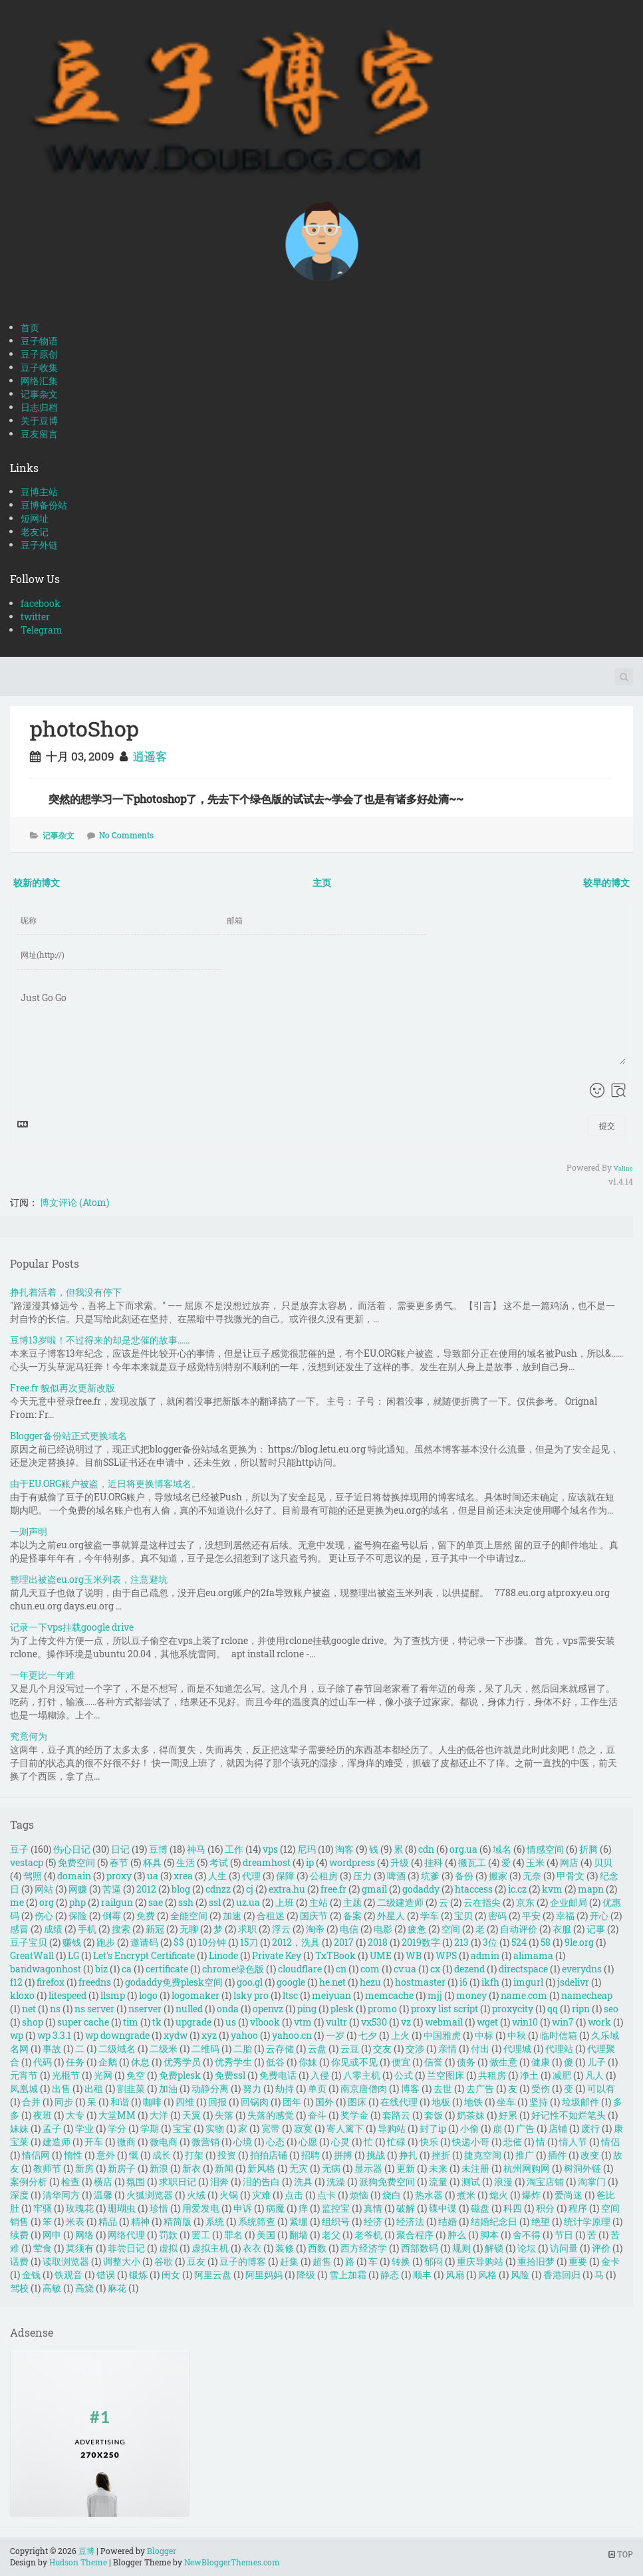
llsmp (112, 1995)
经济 (373, 2221)
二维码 (205, 2048)
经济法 (410, 2221)
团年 (292, 2101)
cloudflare (300, 1968)
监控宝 (336, 2208)
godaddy (421, 1889)
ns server (94, 2008)
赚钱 (72, 1942)
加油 (168, 2088)
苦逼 (111, 1889)
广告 (525, 2128)
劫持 (284, 2088)
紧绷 (298, 2221)
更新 (405, 2168)
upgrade (193, 2022)
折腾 (588, 1849)
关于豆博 (39, 420)
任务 (75, 2061)
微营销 (205, 2141)
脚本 (489, 2234)
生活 (185, 1862)
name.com (524, 1995)
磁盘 (480, 2208)
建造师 (56, 2141)
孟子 (52, 2128)
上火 (400, 2035)
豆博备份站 (44, 505)
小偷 (469, 2128)
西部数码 (419, 2248)
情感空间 (545, 1849)
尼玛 (306, 1849)
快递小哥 (470, 2141)
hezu (370, 1982)
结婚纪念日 (494, 2221)
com (370, 1968)
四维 (185, 2101)
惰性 (73, 2155)
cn (341, 1968)
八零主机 (361, 2075)
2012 (146, 1889)
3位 (490, 1942)
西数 (317, 2248)
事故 (52, 2048)
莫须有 (80, 2248)
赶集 (289, 2261)
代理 (251, 1875)
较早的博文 (606, 882)
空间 (451, 1929)
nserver (145, 2008)
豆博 (158, 1849)
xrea (183, 1875)
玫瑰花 (80, 2208)
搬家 (498, 1875)
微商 (126, 2141)
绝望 (540, 2221)
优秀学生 (233, 2061)
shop (32, 2022)
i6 (463, 1982)
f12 (16, 1982)
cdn (426, 1849)
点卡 (326, 2194)
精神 (140, 2221)
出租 (93, 2088)
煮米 (466, 2194)
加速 (232, 1915)
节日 (564, 2234)
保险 (77, 1915)
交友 (382, 2048)
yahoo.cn (292, 2035)
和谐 (119, 2101)
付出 (480, 2048)
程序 (578, 2208)
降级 (306, 2274)
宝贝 (463, 1915)
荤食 (42, 2248)
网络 (84, 2234)
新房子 (122, 2168)
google (291, 1982)
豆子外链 (39, 544)
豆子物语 (39, 340)
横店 (103, 2181)
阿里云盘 (212, 2274)
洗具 (303, 2181)
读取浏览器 (66, 2261)
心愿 (308, 2141)
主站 (318, 1902)
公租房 (324, 1875)
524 (519, 1942)
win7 (563, 2022)
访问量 (564, 2248)
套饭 (433, 2115)
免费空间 (76, 1862)
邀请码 (144, 1942)
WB (414, 1955)
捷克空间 (482, 2155)
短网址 (35, 518)
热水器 (429, 2194)
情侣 (610, 2141)
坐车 (506, 2101)
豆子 (19, 1849)
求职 (247, 1929)
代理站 (559, 2048)
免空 (135, 2075)
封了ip (433, 2128)
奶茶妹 (471, 2115)
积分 (545, 2208)
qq (552, 2008)
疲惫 (417, 1929)
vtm (303, 2022)
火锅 (228, 2194)
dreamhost (267, 1862)
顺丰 (422, 2274)
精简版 (178, 2221)
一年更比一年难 (42, 1675)
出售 (61, 2088)
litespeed (67, 1995)
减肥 (562, 2075)
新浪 (159, 2168)
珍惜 (159, 2208)
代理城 (517, 2048)
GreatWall (32, 1955)
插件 (557, 2155)
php (77, 1902)
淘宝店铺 (545, 2181)
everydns (582, 1968)
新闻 (224, 2168)
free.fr (333, 1889)
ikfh (490, 1982)
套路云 (396, 2115)
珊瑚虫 (122, 2208)
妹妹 (19, 2128)
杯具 (152, 1862)
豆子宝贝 (28, 1942)
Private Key (276, 1955)
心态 (275, 2141)
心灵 (340, 2141)
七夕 (367, 2035)
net (29, 2008)
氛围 (135, 2181)
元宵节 (24, 2075)
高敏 (52, 2288)
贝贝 (603, 1862)
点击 (294, 2194)
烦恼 (359, 2194)
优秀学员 (182, 2061)
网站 (44, 1889)
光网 (103, 2075)
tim (130, 2022)
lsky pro (251, 1995)
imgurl (528, 1982)
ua (152, 1875)
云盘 (317, 2048)
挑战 (375, 2155)
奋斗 (317, 2115)
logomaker (195, 1995)
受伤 (540, 2088)
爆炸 (531, 2194)
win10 (525, 2022)
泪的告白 (261, 2181)
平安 (531, 1915)
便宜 (401, 2061)
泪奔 (219, 2181)
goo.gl (250, 1982)
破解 (405, 2208)
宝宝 (182, 2128)
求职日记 (177, 2181)
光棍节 (66, 2075)
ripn (581, 2008)
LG (73, 1955)
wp (16, 2035)
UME (381, 1955)
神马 (196, 1849)
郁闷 (433, 2261)
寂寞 (303, 2128)
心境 (242, 2141)
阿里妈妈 (264, 2274)
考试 (218, 1862)
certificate (167, 1968)
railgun (117, 1902)
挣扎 (408, 2155)
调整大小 (121, 2261)
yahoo (244, 2035)
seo (611, 2008)
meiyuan (331, 1995)
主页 (322, 882)
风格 (487, 2274)
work (599, 2022)
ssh (185, 1902)
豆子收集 (39, 367)
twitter (35, 616)
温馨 (103, 2194)
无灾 (298, 2168)
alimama (533, 1955)
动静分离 (210, 2088)
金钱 (31, 2274)
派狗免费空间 (387, 2181)
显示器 (368, 2168)
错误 (105, 2274)
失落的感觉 (270, 2115)
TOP (620, 2554)
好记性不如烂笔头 (568, 2115)
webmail (444, 2022)
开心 (599, 1915)
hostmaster (420, 1982)
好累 (508, 2115)
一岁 (335, 2035)
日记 (120, 1849)
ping (307, 2008)
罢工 (201, 2234)
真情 (373, 2208)
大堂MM (117, 2115)
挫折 (441, 2155)
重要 (578, 2261)
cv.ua (405, 1968)
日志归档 (39, 407)
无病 (331, 2168)
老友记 (35, 531)
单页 (317, 2088)
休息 (140, 2061)
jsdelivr (573, 1982)
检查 (70, 2181)
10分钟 (212, 1942)
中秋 (516, 2035)
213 (461, 1942)
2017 (344, 1942)
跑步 (105, 1942)
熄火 (498, 2194)
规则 (461, 2248)
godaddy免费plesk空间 (174, 1982)
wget (487, 2022)
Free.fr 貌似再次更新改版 (62, 1387)
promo (382, 2008)
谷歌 (163, 2261)
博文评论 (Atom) (74, 1202)
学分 (117, 2128)
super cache (83, 2022)
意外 (105, 2155)
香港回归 (561, 2274)
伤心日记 (71, 1849)
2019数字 (421, 1942)
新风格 (261, 2168)
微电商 (164, 2141)
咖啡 (152, 2101)
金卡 (610, 2261)
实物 (214, 2128)
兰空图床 (445, 2075)
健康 (540, 2061)
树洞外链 (582, 2168)
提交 (607, 1125)
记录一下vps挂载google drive (72, 1627)
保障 (285, 1875)
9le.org (579, 1942)
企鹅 (107, 2061)
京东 (525, 1902)
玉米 (535, 1862)
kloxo (22, 1995)
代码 (42, 2061)
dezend (469, 1968)
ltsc (290, 1995)
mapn (591, 1889)
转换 (401, 2261)
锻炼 (138, 2274)
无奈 (532, 1875)
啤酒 (396, 1875)
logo (148, 1995)
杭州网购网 (526, 2168)
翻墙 (298, 2234)
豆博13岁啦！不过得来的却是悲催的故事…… (100, 1340)
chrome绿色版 (233, 1968)
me (17, 1902)
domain (74, 1875)
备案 (352, 1915)
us (230, 2022)
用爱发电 (200, 2208)
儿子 (596, 2061)
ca (127, 1968)
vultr (336, 2022)
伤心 (44, 1915)
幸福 (565, 1915)
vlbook (265, 2022)
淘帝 (315, 1929)
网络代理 (126, 2234)
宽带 (270, 2128)
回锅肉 (255, 2101)
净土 (529, 2075)
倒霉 (111, 1915)
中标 (484, 2035)
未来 (438, 2168)
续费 (19, 2234)
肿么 (457, 2234)
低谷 (275, 2061)
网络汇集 (39, 380)
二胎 (242, 2048)
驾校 (19, 2288)
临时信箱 (558, 2035)
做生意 (503, 2061)
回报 (217, 2101)
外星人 (391, 1915)
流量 (438, 2181)
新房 (84, 2168)
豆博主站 (39, 491)
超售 (322, 2261)
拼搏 (343, 2155)
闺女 (171, 2274)
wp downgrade (117, 2035)
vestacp (26, 1862)
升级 (399, 1862)
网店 (569, 1862)
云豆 (349, 2048)
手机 (87, 1929)
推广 (524, 2155)
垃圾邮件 (580, 2101)
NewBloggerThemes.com (232, 2562)
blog (181, 1889)
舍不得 (527, 2234)
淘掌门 (592, 2181)
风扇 (455, 2274)
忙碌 (396, 2141)
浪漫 (503, 2181)
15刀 (249, 1942)
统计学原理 (587, 2221)
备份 (464, 1875)
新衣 (191, 2168)
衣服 (562, 1929)
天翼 (191, 2115)
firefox (50, 1982)
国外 (324, 2101)
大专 (75, 2115)
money (471, 1995)
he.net (332, 1982)
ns (55, 2008)
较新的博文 (36, 882)
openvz (268, 2008)
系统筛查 (256, 2221)
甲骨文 (570, 1875)
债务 (466, 2061)
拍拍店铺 (268, 2155)
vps (270, 1849)
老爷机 (368, 2234)
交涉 (415, 2048)
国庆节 (314, 1915)
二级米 (164, 2048)
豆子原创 (39, 354)
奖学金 (354, 2115)
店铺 (558, 2128)
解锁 (494, 2248)
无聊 (189, 1929)
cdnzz (218, 1889)
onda (228, 2008)
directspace (523, 1968)
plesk (342, 2008)
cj (249, 1889)
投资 (226, 2155)
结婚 (447, 2221)
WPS (446, 1955)
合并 (31, 2101)
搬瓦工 (472, 1862)
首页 (30, 327)
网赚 (77, 1889)
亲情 (447, 2048)
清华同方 (61, 2194)
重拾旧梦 (536, 2261)
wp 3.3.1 (54, 2035)
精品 (107, 2221)
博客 (410, 2088)
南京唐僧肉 (363, 2088)
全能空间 (188, 1915)
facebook (41, 603)
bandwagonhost (45, 1968)
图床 (357, 2101)
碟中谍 (443, 2208)
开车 (93, 2141)
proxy (119, 1875)
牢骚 (42, 2208)
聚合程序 (415, 2234)
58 (546, 1942)
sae (155, 1902)
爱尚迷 (568, 2194)
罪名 (233, 2234)
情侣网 (36, 2155)
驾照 (32, 1875)
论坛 (526, 2248)
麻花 (117, 2288)
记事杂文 (39, 394)
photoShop (84, 728)
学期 (149, 2128)
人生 (217, 1875)
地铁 (473, 2101)
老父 (331, 2234)
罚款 (168, 2234)
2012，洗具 (296, 1942)
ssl (215, 1902)
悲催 (512, 2141)
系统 (214, 2221)
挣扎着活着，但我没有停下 (66, 1292)
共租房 (492, 2075)
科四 (512, 2208)
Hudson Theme (78, 2562)
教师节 (47, 2168)
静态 (389, 2274)
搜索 (121, 1929)
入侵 (320, 2075)
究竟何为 (28, 1736)
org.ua (463, 1849)
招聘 (310, 2155)
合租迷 (271, 1915)
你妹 (308, 2061)
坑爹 (430, 1875)
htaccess (474, 1889)
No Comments (126, 835)
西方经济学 (363, 2248)
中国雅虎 (442, 2035)
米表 (75, 2221)
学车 (429, 1915)
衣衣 (252, 2248)
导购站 (392, 2128)
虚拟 (168, 2248)
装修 (284, 2248)
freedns (94, 1982)
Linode (223, 1955)
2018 (378, 1942)
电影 (383, 1929)
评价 (601, 2248)
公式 (403, 2075)
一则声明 (28, 1531)
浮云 (281, 1929)
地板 (441, 2101)
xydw (176, 2035)
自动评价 (518, 1929)
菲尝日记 (126, 2248)
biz (101, 1968)
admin (485, 1955)
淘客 (344, 1849)
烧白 (391, 2194)
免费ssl (230, 2075)
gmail (374, 1889)
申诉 (242, 2208)
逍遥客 (150, 756)
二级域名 (117, 2048)
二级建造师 (400, 1902)
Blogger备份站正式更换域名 (68, 1435)
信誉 (433, 2061)
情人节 (573, 2141)
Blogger (161, 2550)
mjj (435, 1995)
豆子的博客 (242, 2261)
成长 (161, 2155)
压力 (362, 1875)
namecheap (586, 1995)
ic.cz (517, 1889)
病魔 (275, 2208)
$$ (179, 1942)
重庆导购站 (480, 2261)
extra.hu (287, 1889)
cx (435, 1968)
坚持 (538, 2101)
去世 (443, 2088)
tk (157, 2022)
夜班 (42, 2115)
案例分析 (28, 2181)
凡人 (594, 2075)
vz (406, 2022)
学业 (84, 2128)
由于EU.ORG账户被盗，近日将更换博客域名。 (105, 1483)
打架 (194, 2155)
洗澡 (335, 2181)
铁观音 (68, 2274)
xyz (209, 2035)
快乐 (429, 2141)
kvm (552, 1889)
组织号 (336, 2221)
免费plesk (180, 2075)
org (46, 1902)
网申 (52, 2234)
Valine (623, 1168)
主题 (352, 1902)
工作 (234, 1849)
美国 (266, 2234)
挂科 (433, 1862)
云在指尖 (482, 1902)
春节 (119, 1862)
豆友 (196, 2261)
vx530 (374, 2022)
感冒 (19, 1929)
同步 (64, 2101)
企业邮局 (568, 1902)
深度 (19, 2194)
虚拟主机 (210, 2248)
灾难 (261, 2194)
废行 (590, 2128)
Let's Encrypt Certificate (144, 1955)
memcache (389, 1995)
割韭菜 (131, 2088)
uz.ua (248, 1902)
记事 (595, 1929)
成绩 (53, 1929)
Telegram (42, 630)
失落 (224, 2115)
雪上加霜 (347, 2274)
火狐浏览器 (149, 2194)
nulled (189, 2008)
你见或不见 (354, 2061)
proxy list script (444, 2008)
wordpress (352, 1862)
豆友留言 (39, 433)
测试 (470, 2181)
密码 (497, 1915)
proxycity (512, 2008)
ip (310, 1862)
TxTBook (335, 1955)
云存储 (280, 2048)
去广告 (480, 2088)
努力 (252, 2088)
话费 (19, 2261)
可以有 (601, 2088)
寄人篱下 (345, 2128)
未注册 (475, 2168)
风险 (520, 2274)
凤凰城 (24, 2088)
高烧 (84, 2288)
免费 (145, 1915)
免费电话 (278, 2075)
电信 (349, 1929)
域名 (502, 1849)
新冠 (155, 1929)
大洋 (159, 2115)
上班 (284, 1902)
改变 (589, 2155)
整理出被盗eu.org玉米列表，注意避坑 (89, 1579)
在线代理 (399, 2101)
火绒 (196, 2194)
